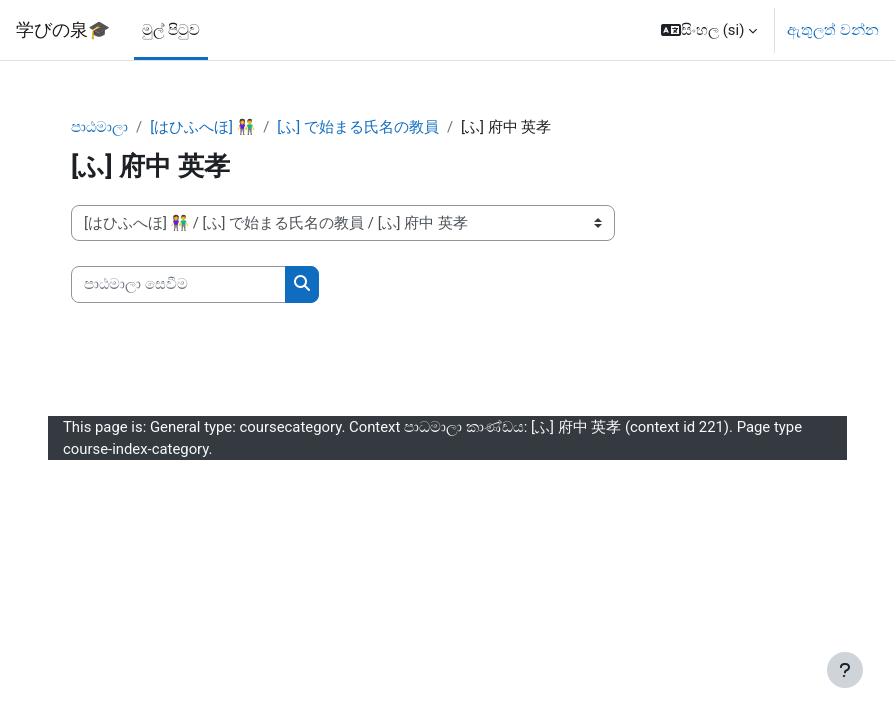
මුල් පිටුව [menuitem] (171, 30)
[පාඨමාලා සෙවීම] (178, 284)
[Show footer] (845, 670)
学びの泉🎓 (63, 30)
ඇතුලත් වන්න (833, 30)
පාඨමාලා (99, 127)
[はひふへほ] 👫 (202, 127)
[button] (709, 30)
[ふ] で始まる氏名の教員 (358, 127)
